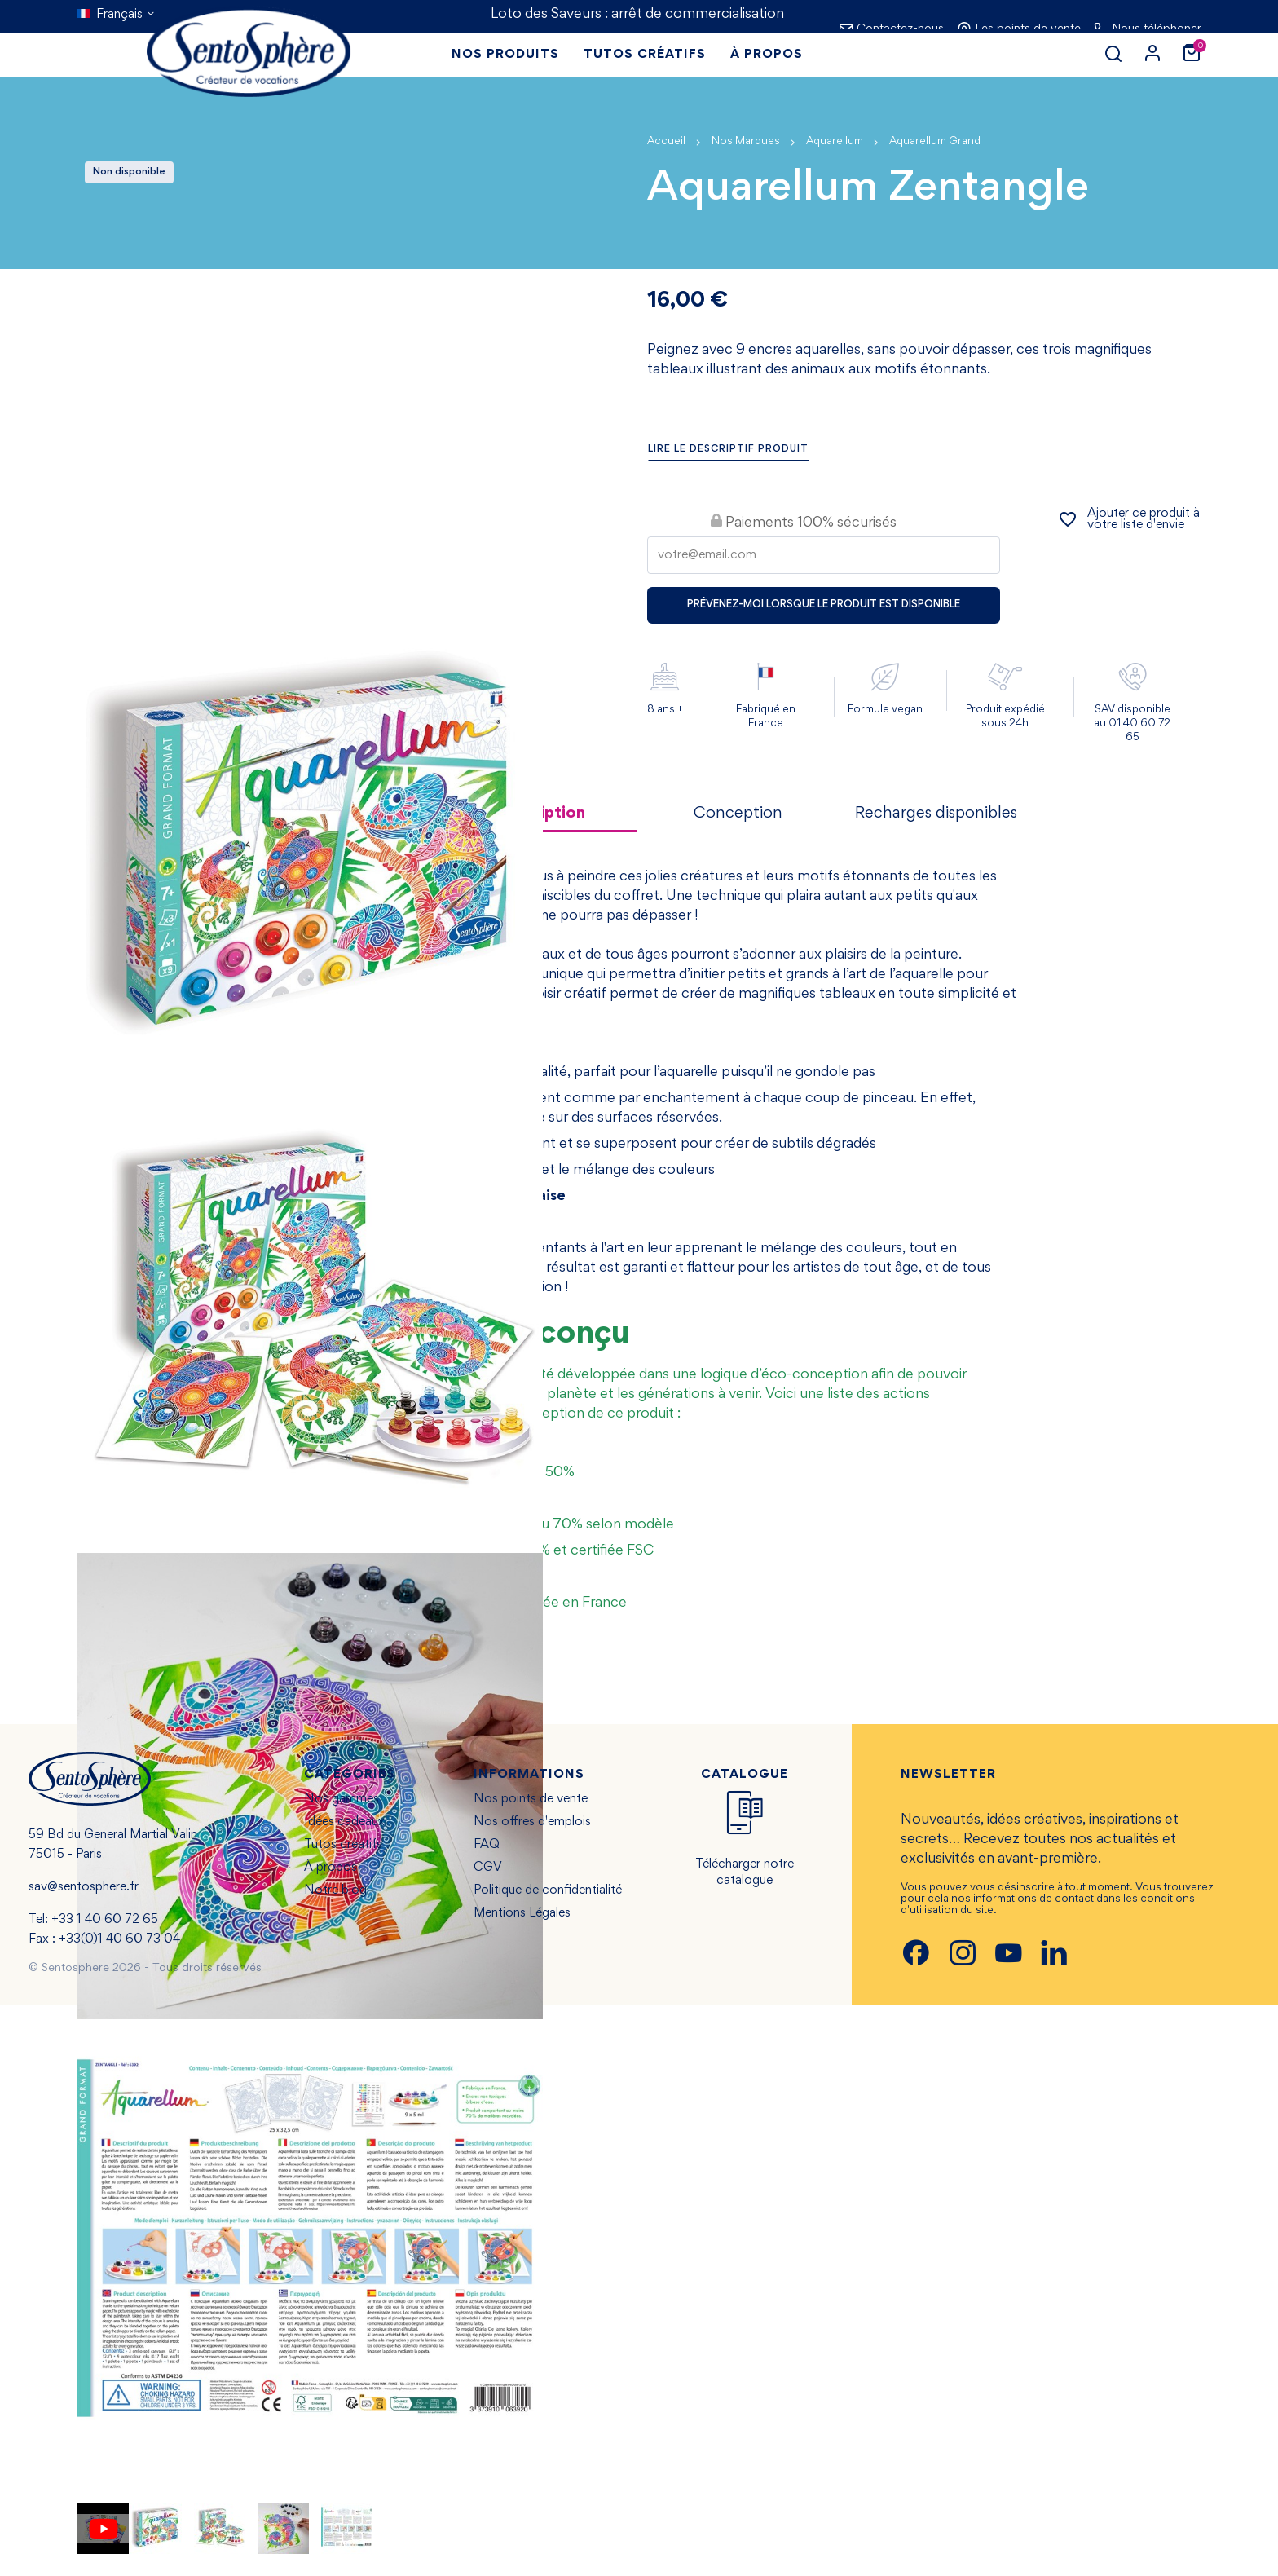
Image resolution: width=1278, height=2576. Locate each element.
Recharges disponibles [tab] (936, 813)
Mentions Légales (522, 1913)
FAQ (487, 1844)
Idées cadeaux (344, 1822)
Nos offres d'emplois (532, 1822)
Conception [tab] (738, 813)
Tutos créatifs (343, 1844)
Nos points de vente (531, 1799)
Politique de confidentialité (548, 1890)
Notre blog (335, 1890)
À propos (330, 1867)
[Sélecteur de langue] (116, 14)
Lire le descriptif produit (728, 449)
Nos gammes (341, 1799)
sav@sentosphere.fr (84, 1887)
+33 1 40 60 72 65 (104, 1919)
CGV (488, 1867)
